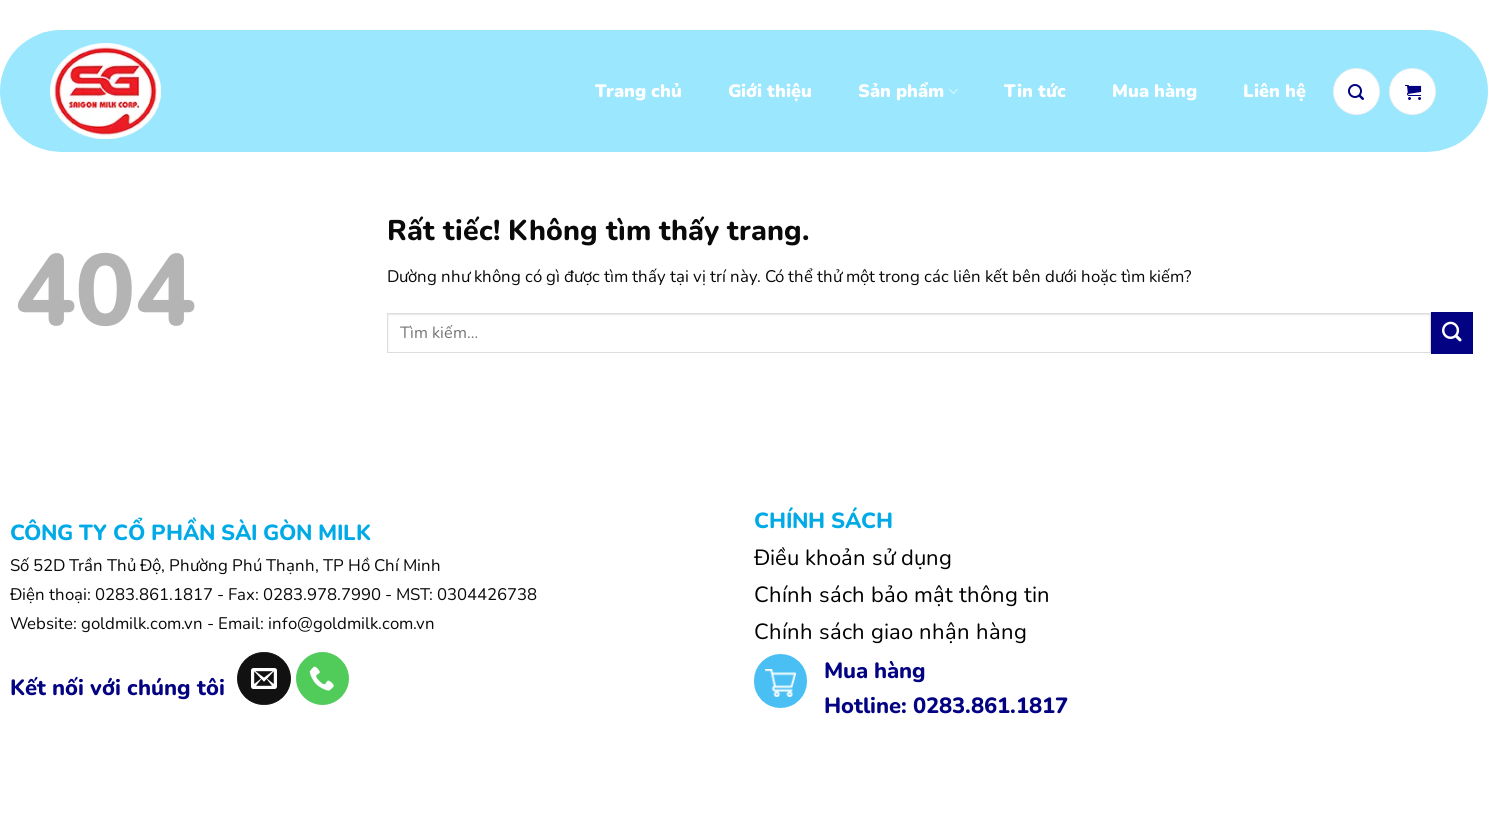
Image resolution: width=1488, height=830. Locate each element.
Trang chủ (638, 93)
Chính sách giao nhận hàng (890, 636)
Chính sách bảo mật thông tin (902, 598)
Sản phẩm (907, 93)
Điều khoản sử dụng (853, 561)
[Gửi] (1452, 336)
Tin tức (1035, 93)
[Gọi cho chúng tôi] (322, 682)
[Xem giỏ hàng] (1412, 92)
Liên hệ (1274, 93)
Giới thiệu (770, 93)
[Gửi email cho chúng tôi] (263, 682)
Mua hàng (1154, 93)
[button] (1356, 92)
